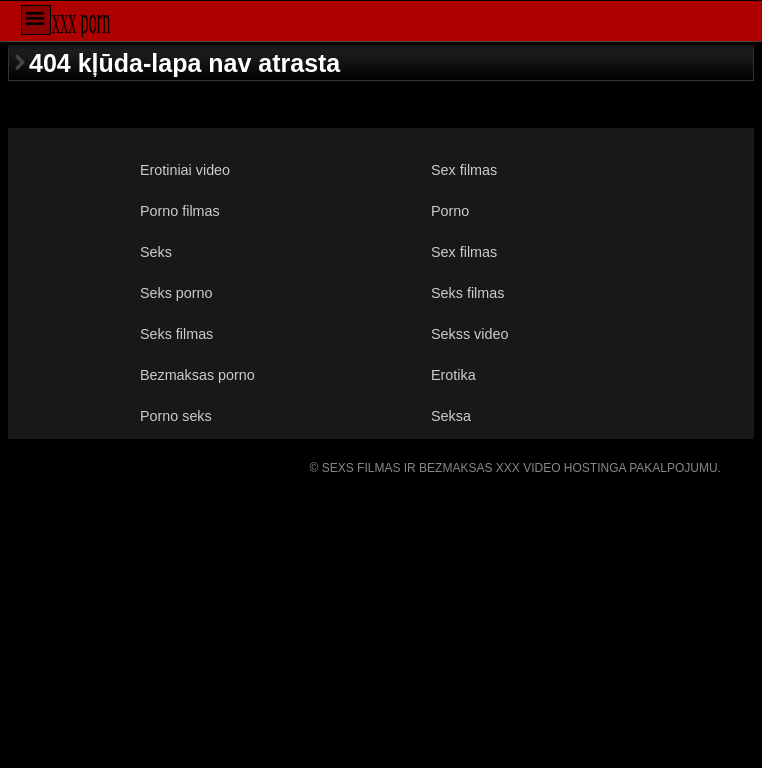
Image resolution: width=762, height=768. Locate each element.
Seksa (451, 416)
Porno (450, 211)
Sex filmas (464, 170)
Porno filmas (180, 211)
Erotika (453, 375)
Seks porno (176, 293)
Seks (156, 252)
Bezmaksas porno (197, 375)
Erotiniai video (185, 170)
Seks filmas (467, 293)
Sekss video (469, 334)
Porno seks (176, 416)
